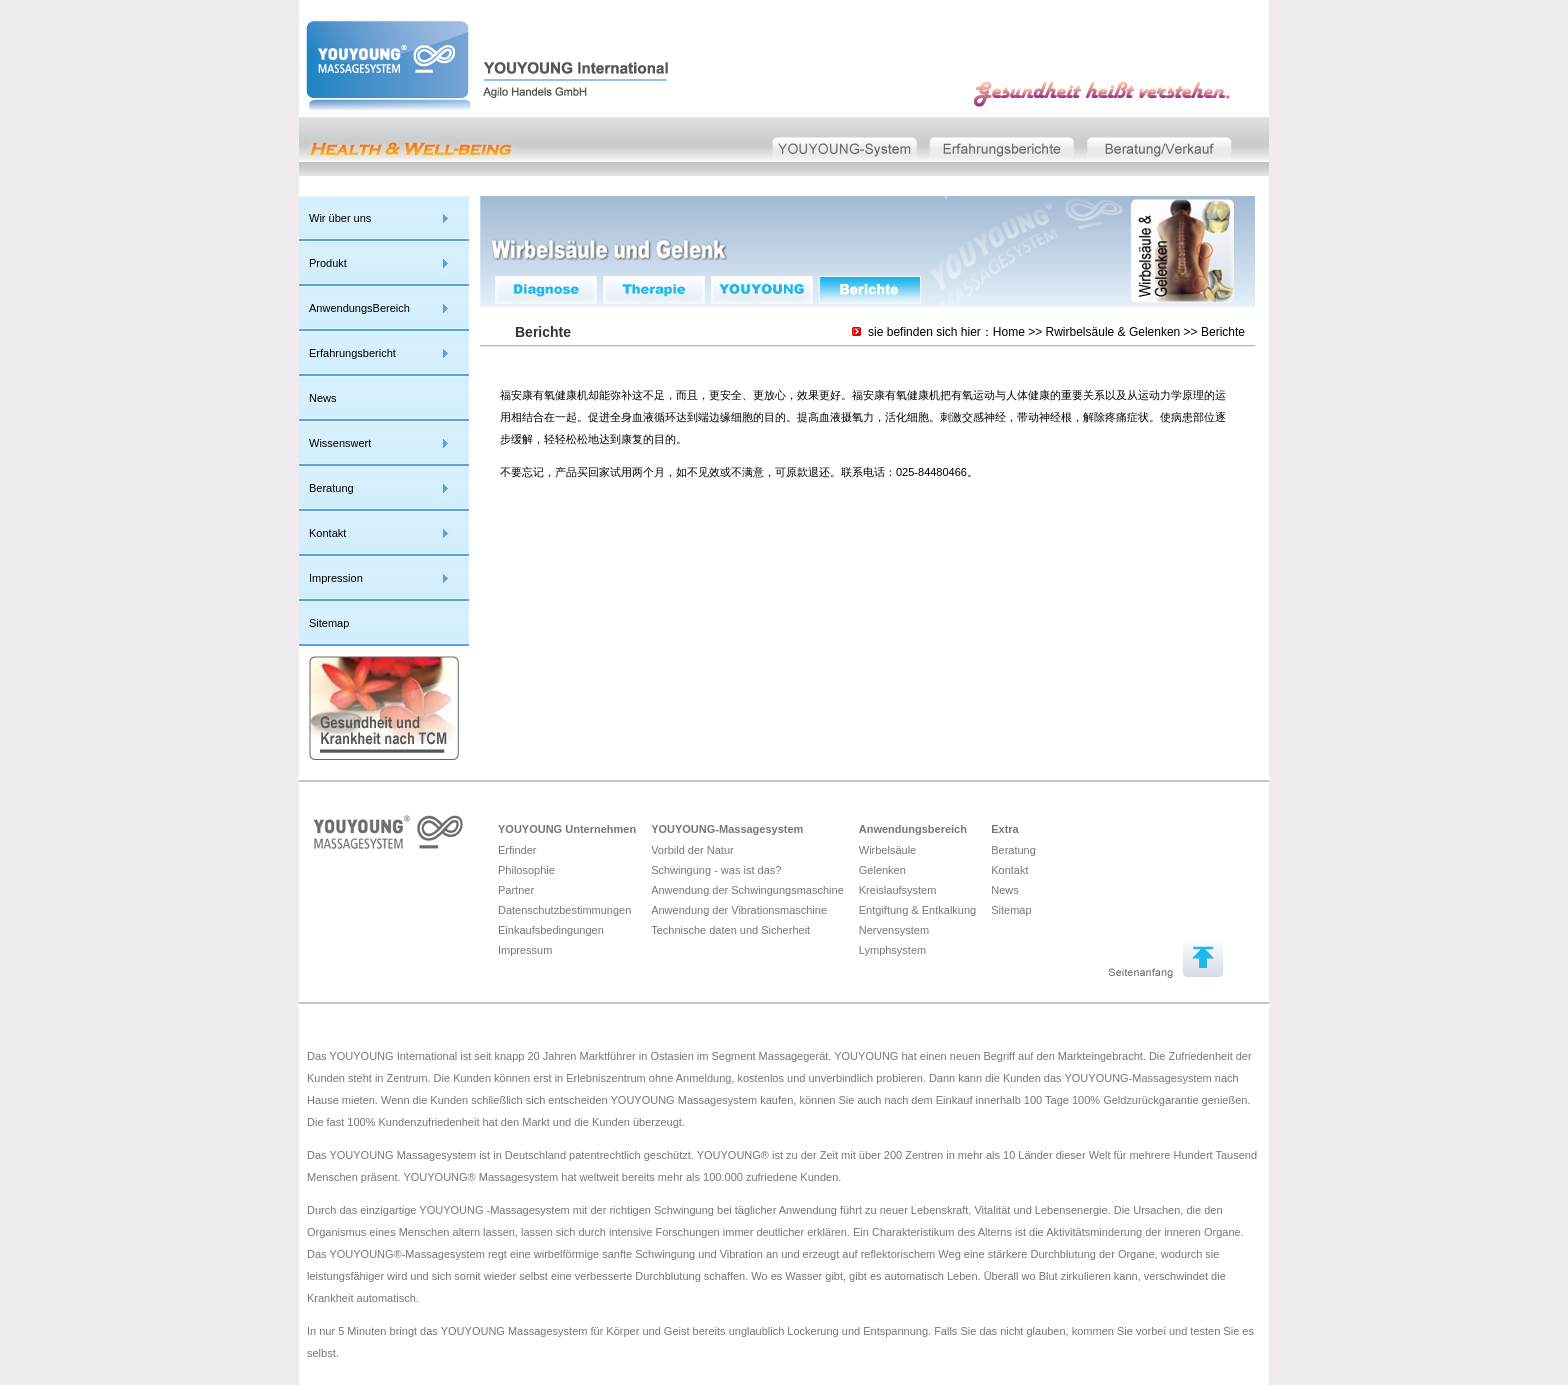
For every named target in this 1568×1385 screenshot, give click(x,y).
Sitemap (329, 623)
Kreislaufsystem (898, 890)
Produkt (328, 263)
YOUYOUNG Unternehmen (567, 829)
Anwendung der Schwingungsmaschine (747, 890)
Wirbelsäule (887, 850)
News (323, 398)
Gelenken (882, 870)
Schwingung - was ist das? (716, 870)
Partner (516, 890)
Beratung (331, 488)
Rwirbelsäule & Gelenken (1113, 332)
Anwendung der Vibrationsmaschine (739, 910)
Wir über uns (340, 218)
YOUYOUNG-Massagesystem (727, 829)
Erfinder (517, 850)
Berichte (1223, 332)
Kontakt (327, 533)
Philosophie (526, 870)
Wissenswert (340, 443)
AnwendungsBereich (359, 308)
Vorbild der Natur (692, 850)
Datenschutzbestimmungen (564, 910)
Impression (336, 578)
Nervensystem (894, 930)
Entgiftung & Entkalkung (917, 910)
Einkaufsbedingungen (551, 930)
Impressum (525, 950)
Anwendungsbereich (913, 829)
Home (1009, 332)
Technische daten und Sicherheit (730, 930)
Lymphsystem (892, 950)
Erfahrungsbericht (352, 353)
